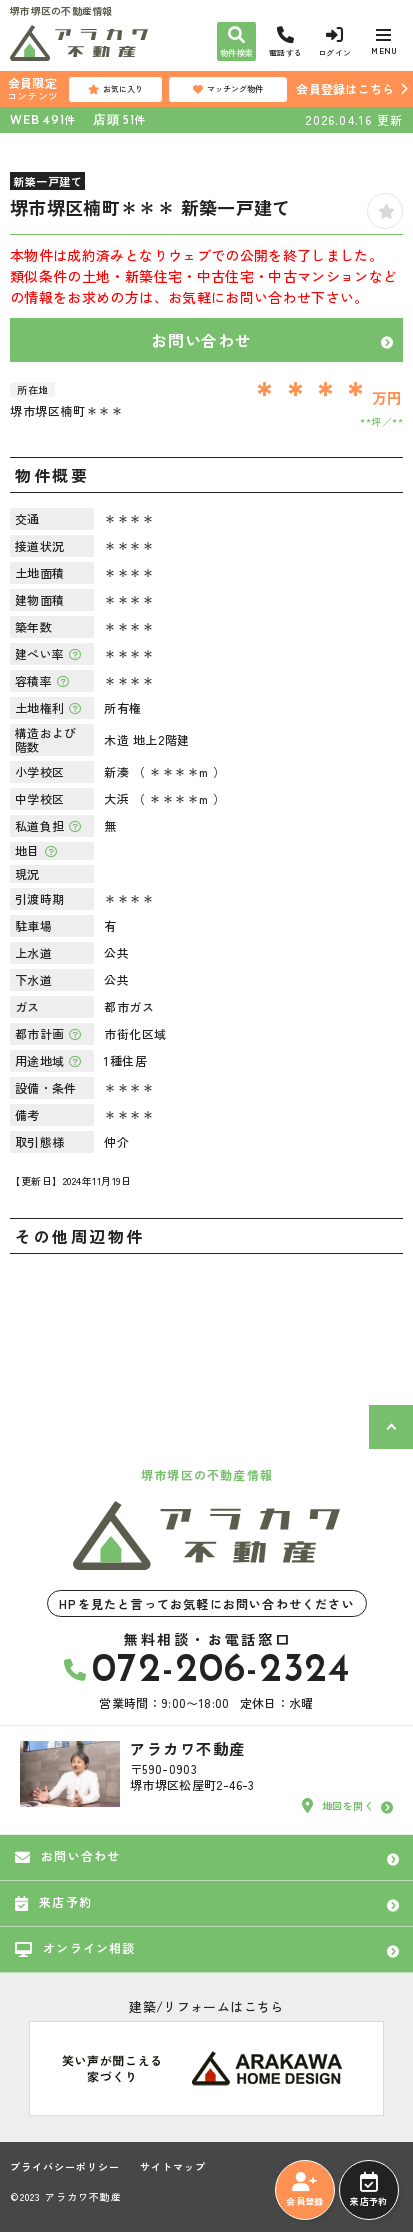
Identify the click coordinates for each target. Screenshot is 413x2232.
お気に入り (115, 89)
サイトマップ (173, 2167)
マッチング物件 (228, 89)
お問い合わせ (201, 340)
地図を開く (338, 1806)
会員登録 (304, 2190)
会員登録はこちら (345, 88)
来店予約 (368, 2190)
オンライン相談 (75, 1948)
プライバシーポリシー (65, 2167)
